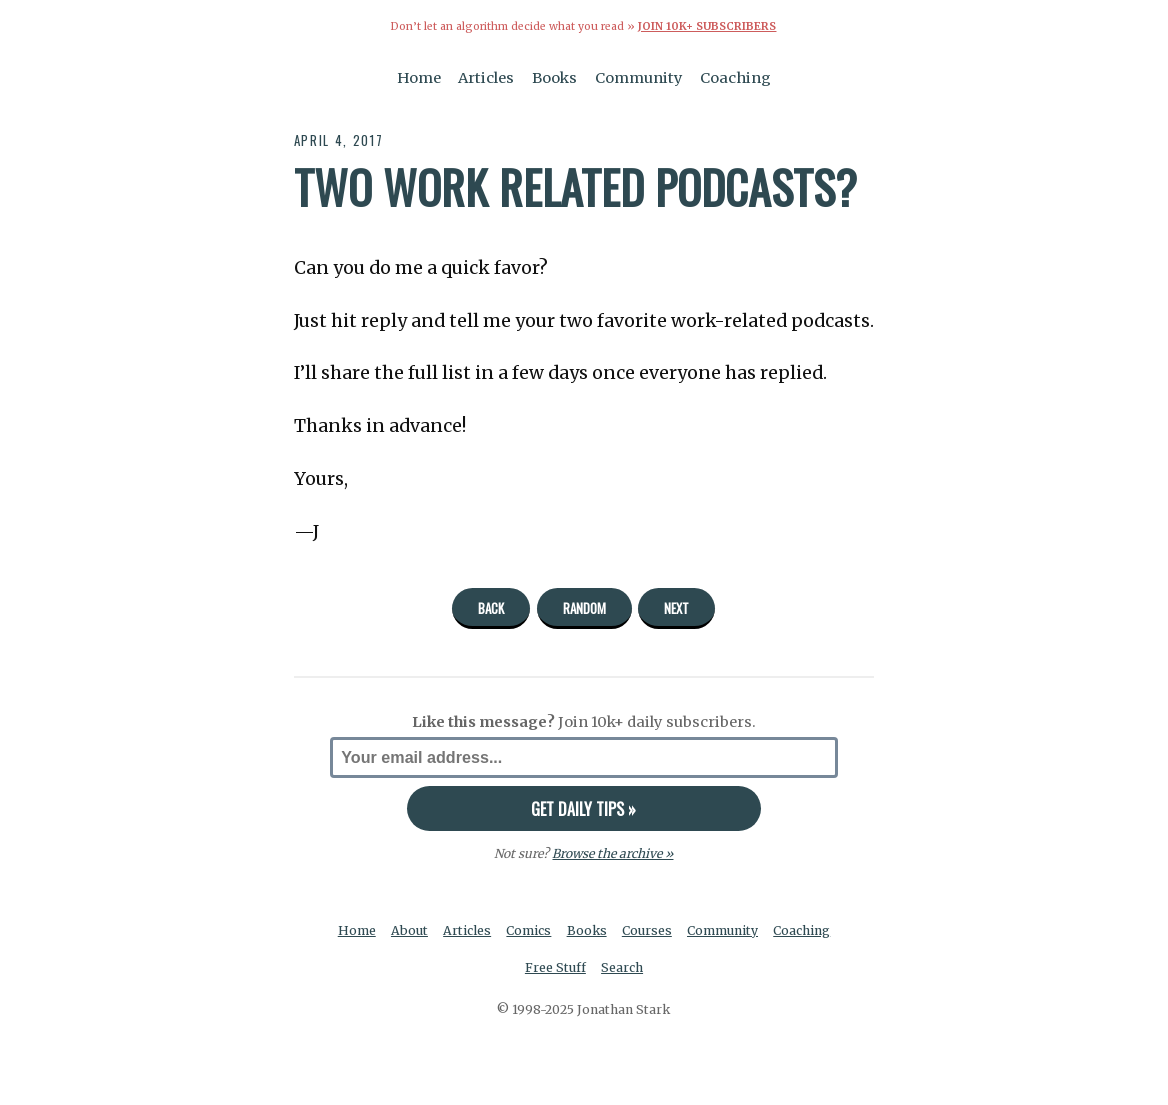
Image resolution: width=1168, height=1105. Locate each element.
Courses (647, 930)
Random (584, 608)
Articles (486, 78)
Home (419, 78)
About (409, 930)
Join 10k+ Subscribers (707, 26)
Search (622, 967)
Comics (528, 930)
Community (639, 78)
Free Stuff (555, 967)
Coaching (735, 78)
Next (676, 608)
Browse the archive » (612, 853)
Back (491, 608)
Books (554, 78)
